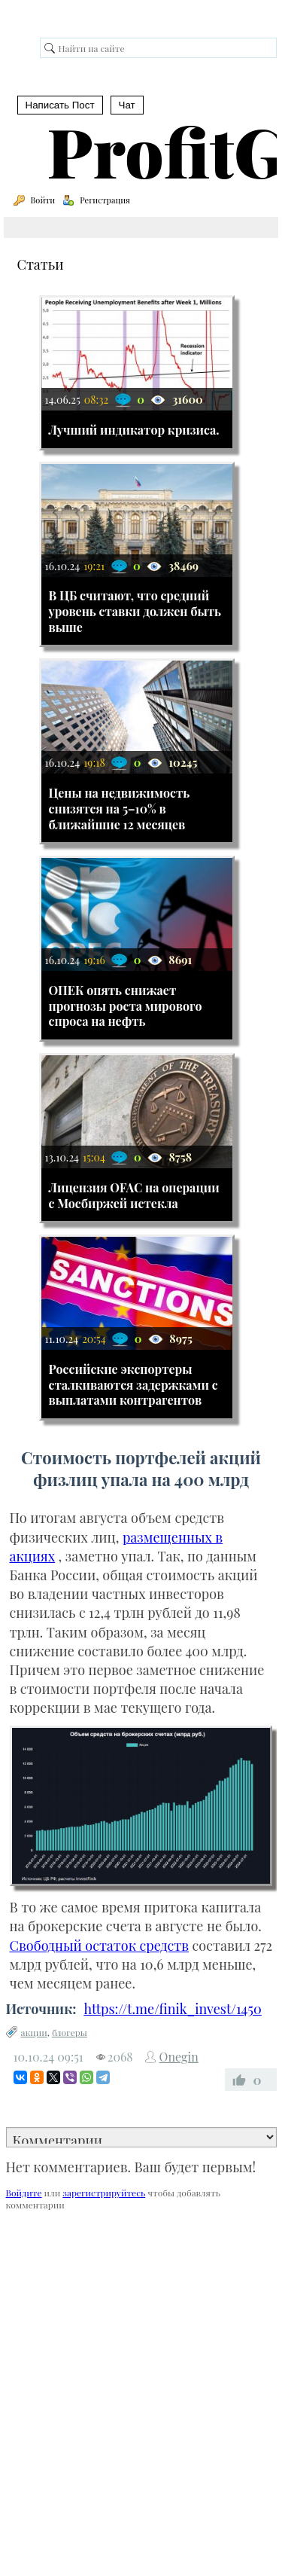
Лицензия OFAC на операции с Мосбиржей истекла (134, 1195)
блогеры (69, 2032)
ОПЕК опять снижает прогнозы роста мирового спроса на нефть (125, 1006)
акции (34, 2032)
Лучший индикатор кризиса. (134, 430)
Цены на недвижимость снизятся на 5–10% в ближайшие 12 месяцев (119, 808)
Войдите (24, 2193)
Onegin (179, 2057)
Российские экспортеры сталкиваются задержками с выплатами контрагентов (133, 1385)
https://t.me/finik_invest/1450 (172, 2009)
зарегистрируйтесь (103, 2193)
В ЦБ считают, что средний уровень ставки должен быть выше (135, 611)
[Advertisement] (141, 2374)
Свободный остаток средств (100, 1946)
